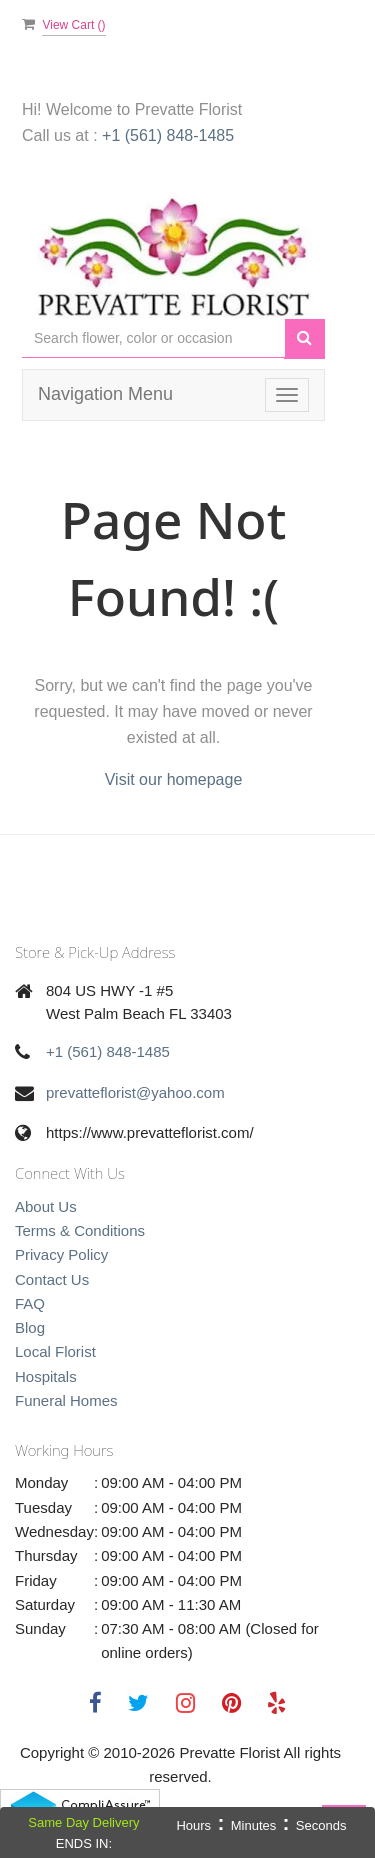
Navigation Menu (105, 394)
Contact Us (52, 1279)
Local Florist (55, 1351)
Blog (30, 1327)
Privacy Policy (61, 1254)
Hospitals (46, 1376)
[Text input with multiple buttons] (153, 338)
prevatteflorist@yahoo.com (135, 1092)
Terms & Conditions (80, 1230)
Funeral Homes (66, 1400)
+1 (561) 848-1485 (168, 135)
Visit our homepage (174, 779)
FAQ (30, 1303)
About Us (46, 1206)
